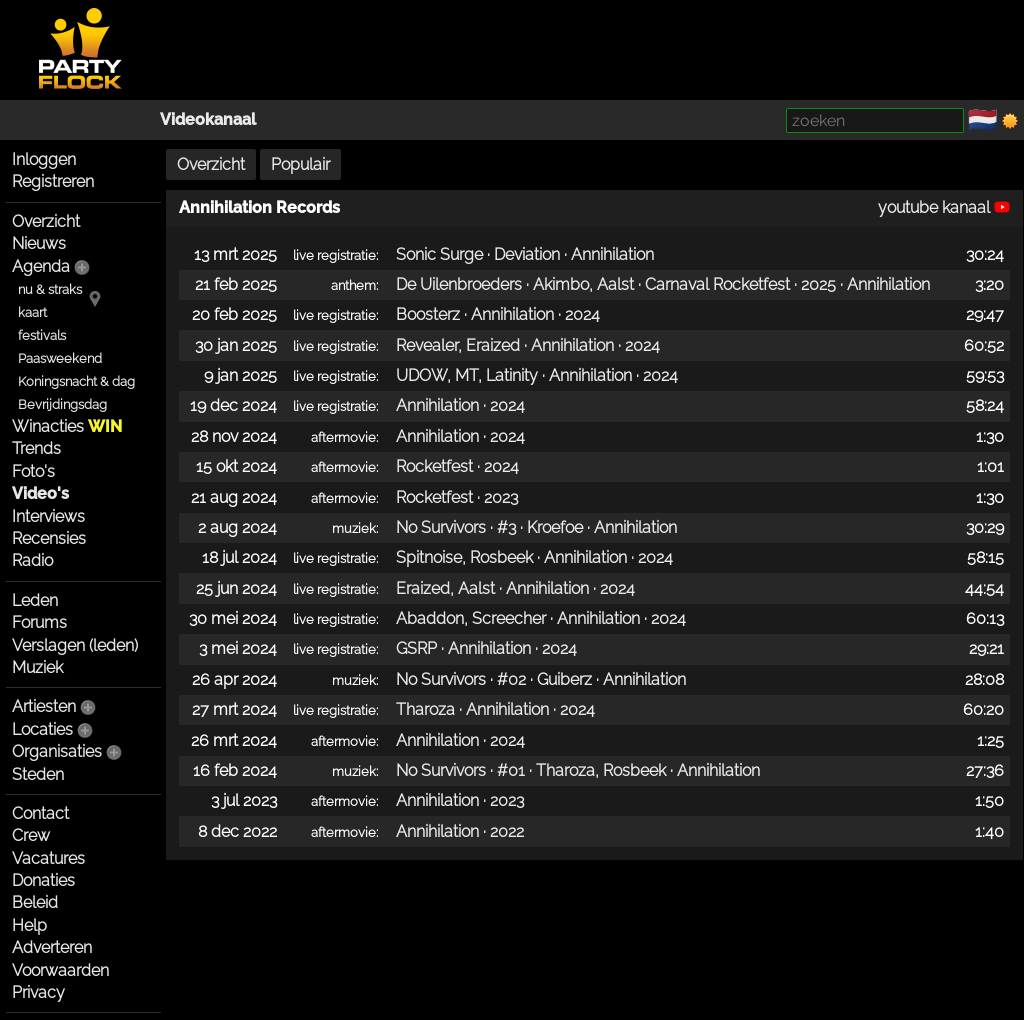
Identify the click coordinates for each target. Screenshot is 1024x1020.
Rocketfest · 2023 (457, 497)
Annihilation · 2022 (460, 831)
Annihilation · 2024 (460, 405)
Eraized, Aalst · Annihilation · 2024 (515, 588)
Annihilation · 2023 (460, 800)
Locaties (42, 729)
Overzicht (46, 221)
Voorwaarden (60, 970)
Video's (40, 493)
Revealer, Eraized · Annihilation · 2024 (528, 345)
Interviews (48, 516)
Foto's (33, 471)
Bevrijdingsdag (62, 404)
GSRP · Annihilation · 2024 (486, 648)
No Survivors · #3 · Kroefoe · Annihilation (536, 527)
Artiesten (44, 706)
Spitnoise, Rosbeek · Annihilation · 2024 (534, 557)
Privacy (38, 992)
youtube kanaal (944, 207)
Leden (35, 600)
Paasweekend (60, 358)
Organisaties (57, 751)
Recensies (49, 538)
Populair (300, 164)
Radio (32, 560)
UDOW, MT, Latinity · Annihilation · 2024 (537, 375)
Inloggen (44, 159)
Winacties (67, 426)
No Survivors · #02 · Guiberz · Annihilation (541, 679)
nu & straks (50, 289)
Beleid (35, 902)
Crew (31, 835)
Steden (38, 774)
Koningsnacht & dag (76, 381)
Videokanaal (208, 119)
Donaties (43, 880)
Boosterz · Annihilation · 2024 (498, 314)
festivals (42, 335)
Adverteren (52, 947)
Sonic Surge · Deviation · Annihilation (525, 254)
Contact (40, 813)
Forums (39, 622)
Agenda (41, 266)
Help (29, 925)
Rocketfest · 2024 (457, 466)
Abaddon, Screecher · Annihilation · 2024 (541, 618)
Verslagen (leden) (75, 645)
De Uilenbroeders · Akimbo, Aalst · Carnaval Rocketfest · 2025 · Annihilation (663, 284)
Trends (36, 448)
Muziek (37, 667)
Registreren (53, 181)
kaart (32, 312)
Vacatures (48, 858)
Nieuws (39, 243)
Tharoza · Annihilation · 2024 (495, 709)
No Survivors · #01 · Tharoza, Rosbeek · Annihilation (578, 770)
